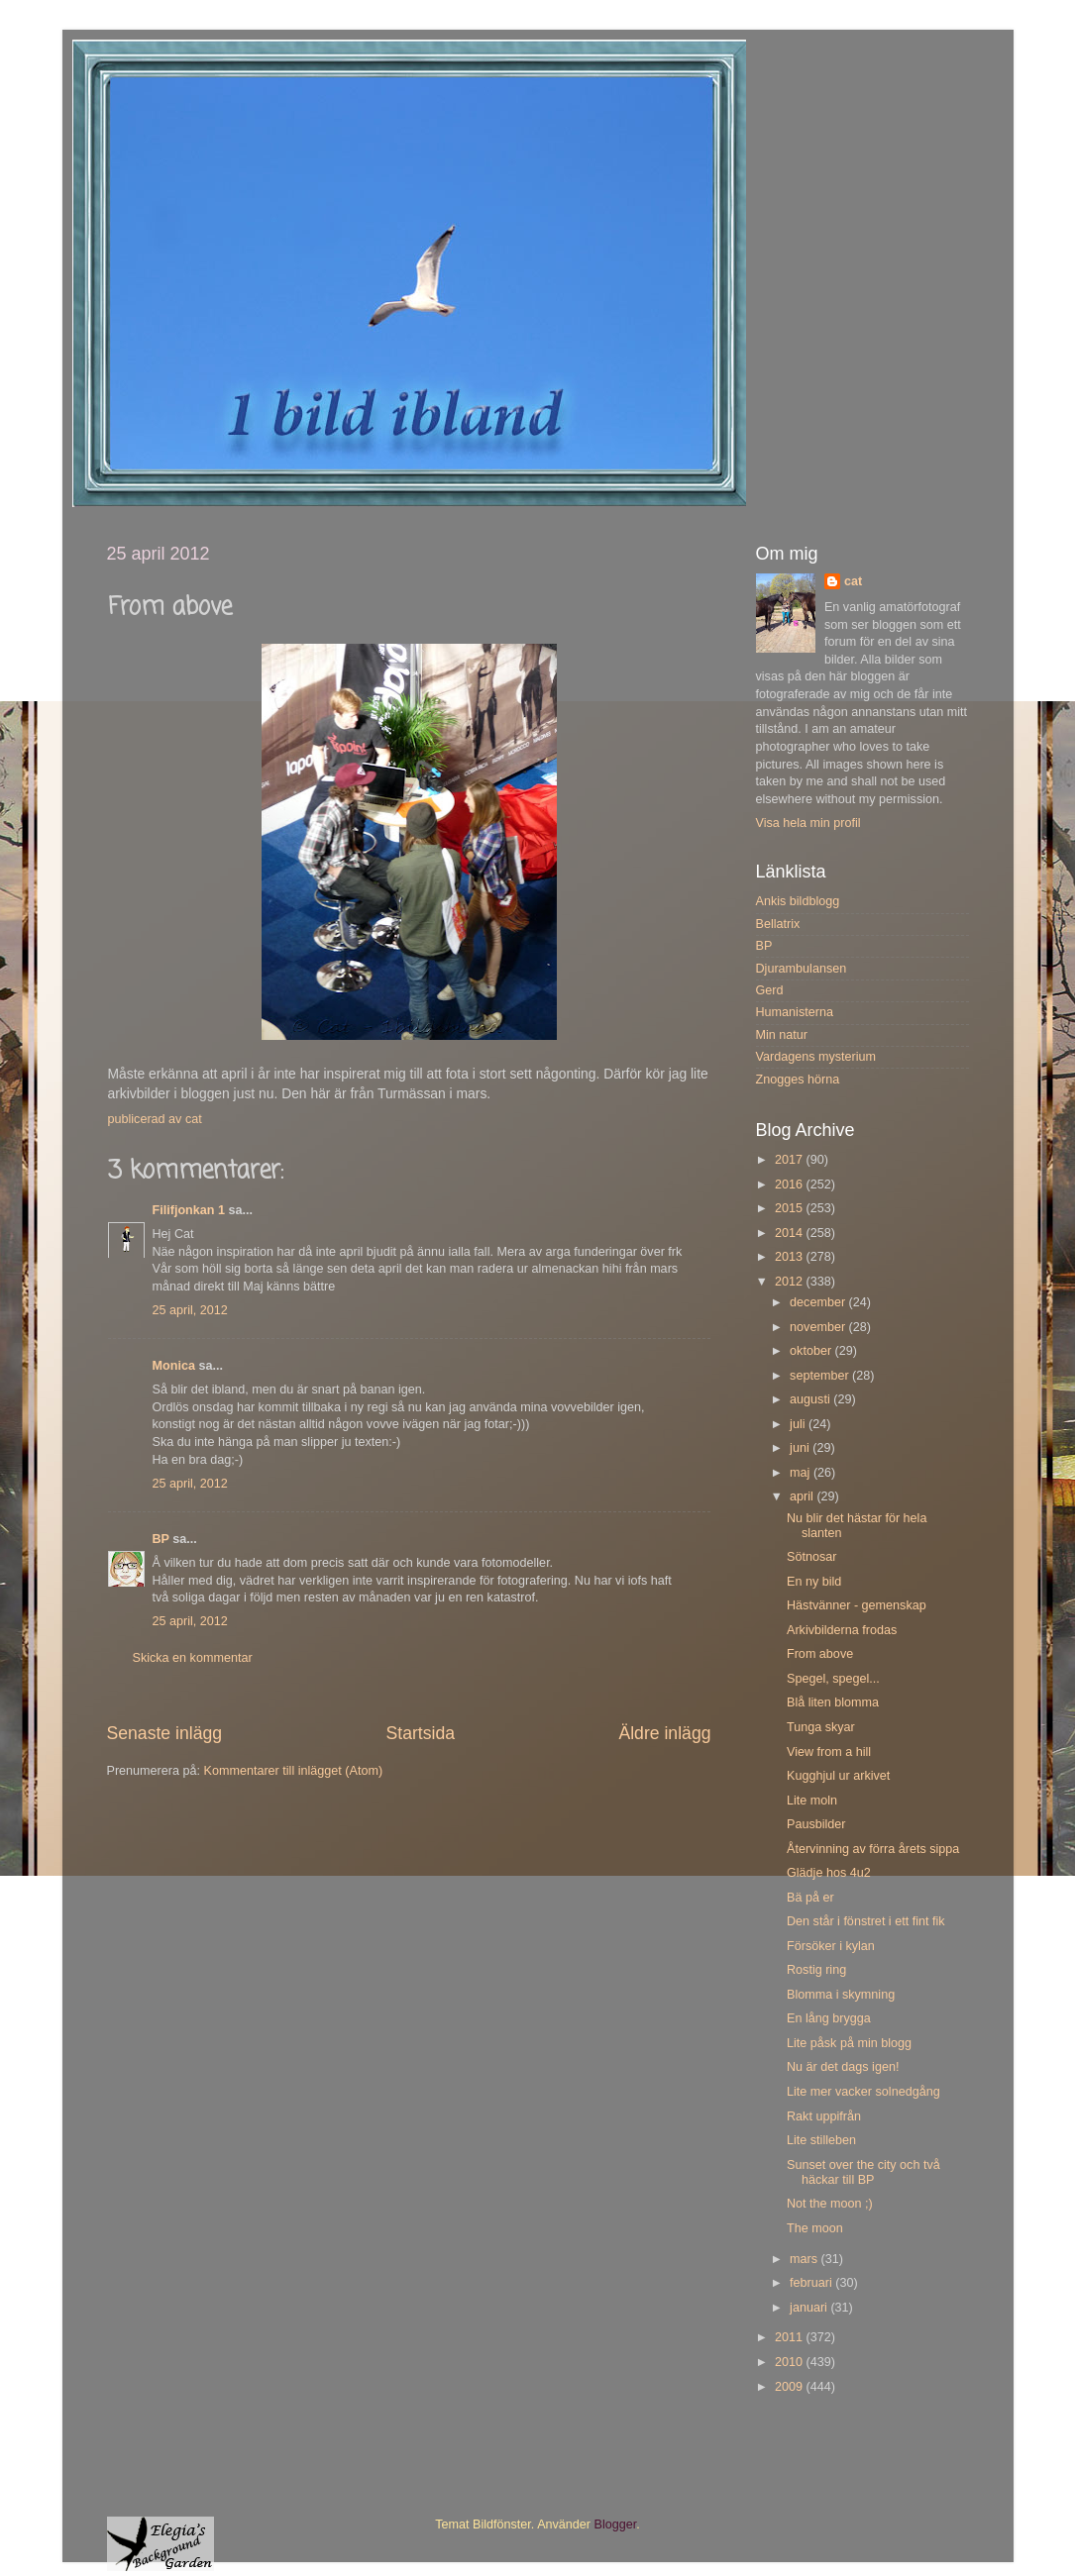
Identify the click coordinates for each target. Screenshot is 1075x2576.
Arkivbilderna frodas (842, 1630)
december (819, 1302)
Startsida (420, 1733)
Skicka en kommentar (193, 1658)
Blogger (615, 2524)
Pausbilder (816, 1824)
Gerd (770, 990)
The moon (815, 2228)
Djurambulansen (801, 969)
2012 (790, 1281)
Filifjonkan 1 (189, 1210)
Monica (174, 1366)
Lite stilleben (821, 2140)
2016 (790, 1184)
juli (799, 1424)
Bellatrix (778, 924)
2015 (790, 1208)
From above (820, 1654)
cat (853, 581)
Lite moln (812, 1800)
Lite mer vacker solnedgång (863, 2092)
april (803, 1496)
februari (812, 2283)
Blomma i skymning (841, 1995)
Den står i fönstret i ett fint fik (866, 1921)
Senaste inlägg (165, 1733)
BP (161, 1539)
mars (805, 2259)
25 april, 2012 (190, 1310)
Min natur (782, 1035)
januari (810, 2308)
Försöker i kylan (831, 1946)
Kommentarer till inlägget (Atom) (293, 1771)
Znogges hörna (798, 1079)
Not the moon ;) (830, 2204)
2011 (790, 2337)
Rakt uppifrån (824, 2116)
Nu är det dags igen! (843, 2067)
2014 (790, 1233)
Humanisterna (794, 1012)
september (821, 1376)
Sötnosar (811, 1557)
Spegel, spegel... (833, 1679)
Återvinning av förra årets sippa (873, 1849)
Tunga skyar (821, 1727)
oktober (812, 1351)
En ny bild (814, 1582)
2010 (790, 2362)
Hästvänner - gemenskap (856, 1605)
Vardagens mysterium (816, 1057)
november (819, 1327)
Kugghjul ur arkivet (838, 1776)
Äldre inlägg (664, 1733)
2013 (790, 1257)
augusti (811, 1399)
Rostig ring (816, 1970)
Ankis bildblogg (798, 901)
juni (801, 1448)
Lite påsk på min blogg (849, 2043)
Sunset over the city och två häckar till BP (863, 2172)
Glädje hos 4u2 (829, 1873)
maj (801, 1473)
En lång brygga (829, 2018)
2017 (790, 1160)
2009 (790, 2387)
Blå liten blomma (833, 1702)
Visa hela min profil (808, 823)
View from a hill (829, 1752)
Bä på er (810, 1898)
